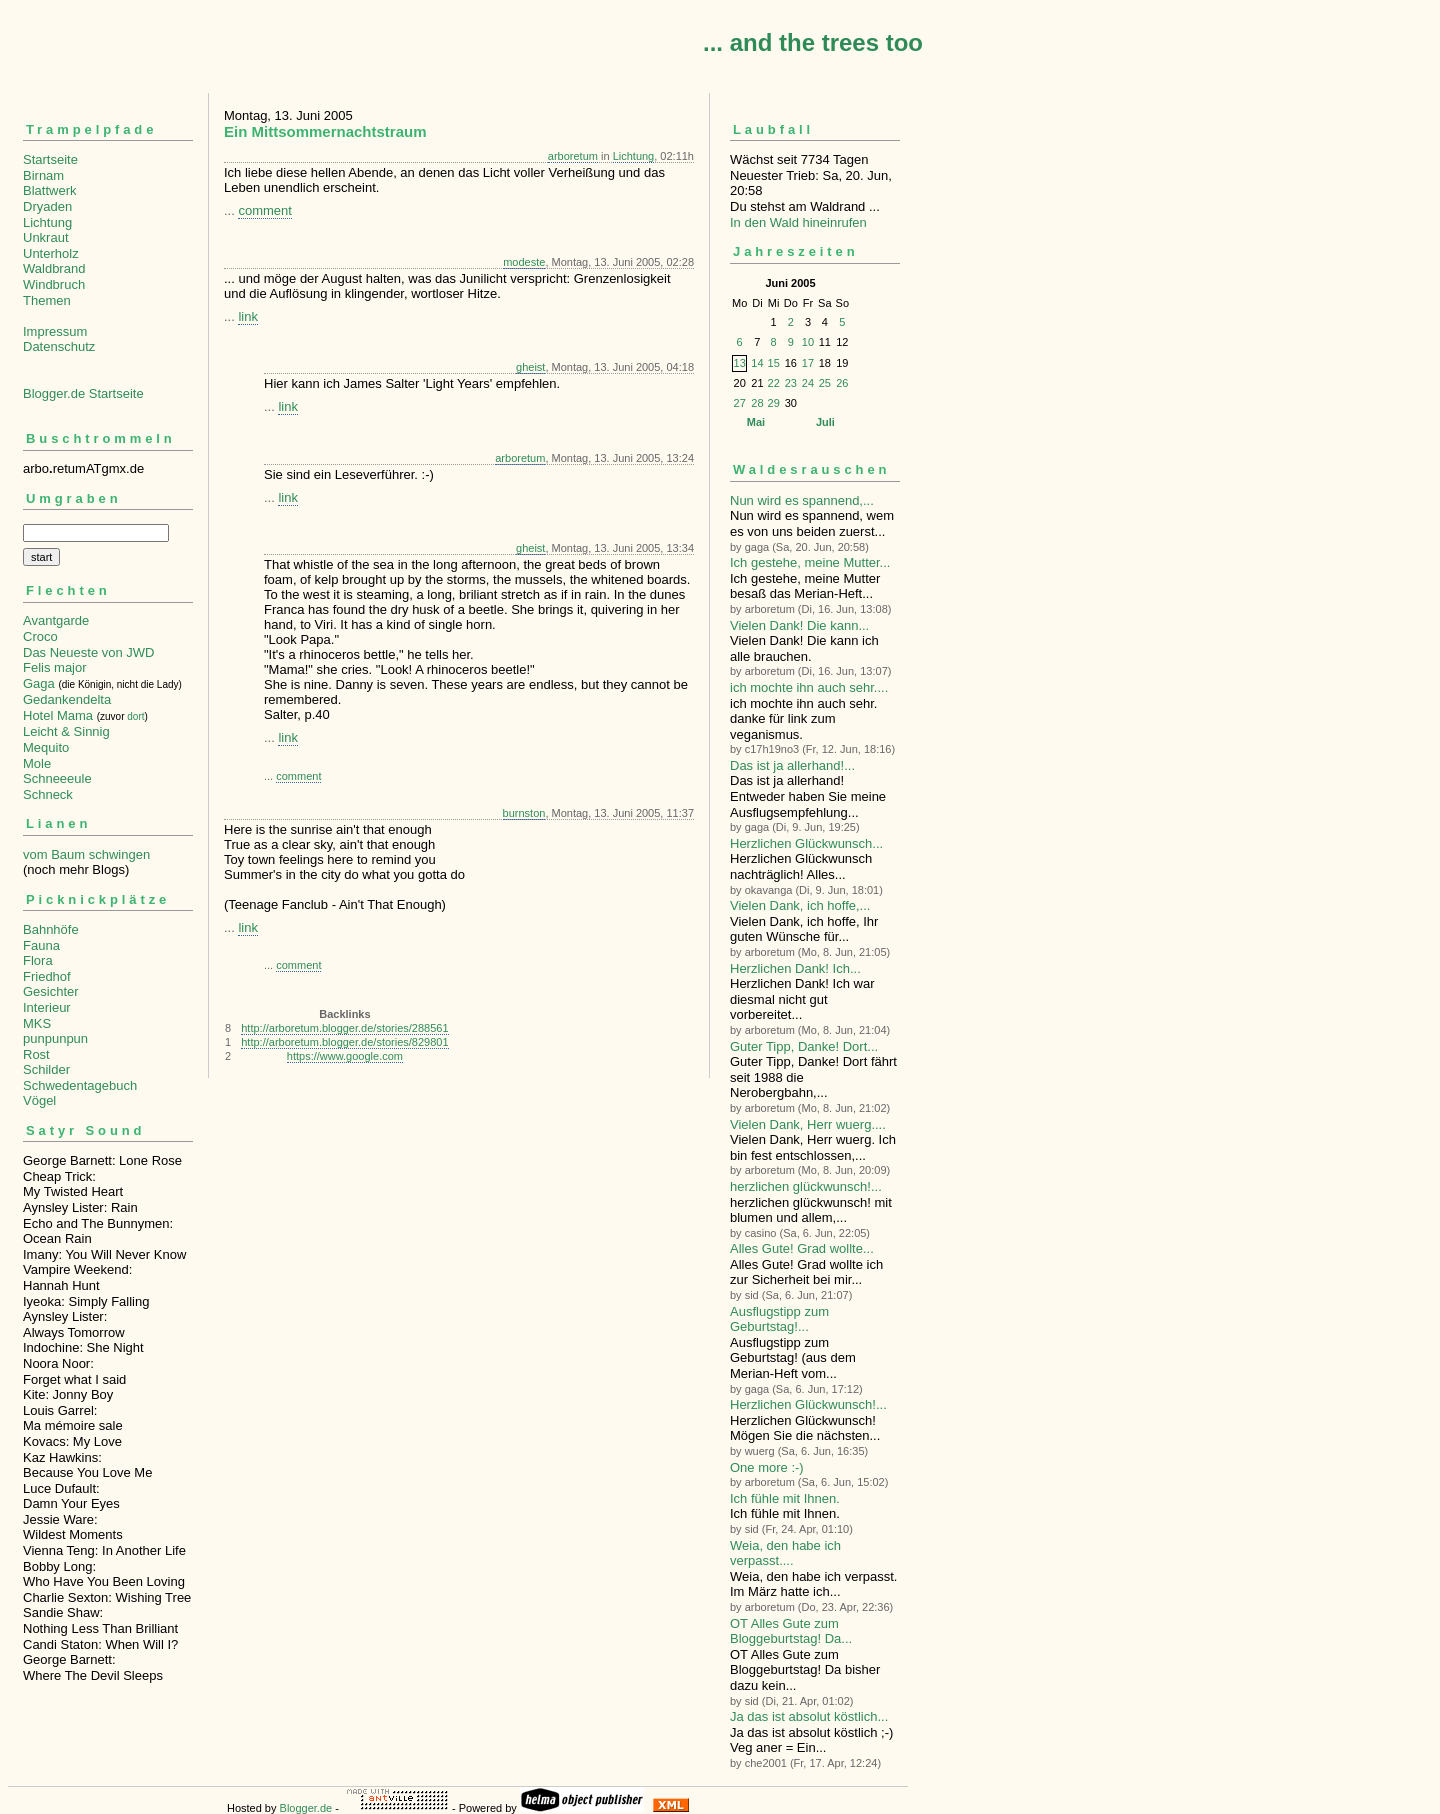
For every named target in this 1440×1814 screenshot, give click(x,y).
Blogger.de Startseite (83, 393)
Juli (825, 422)
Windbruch (54, 284)
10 (808, 342)
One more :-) (767, 1467)
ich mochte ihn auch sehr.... (809, 687)
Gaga (39, 683)
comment (264, 210)
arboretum (573, 156)
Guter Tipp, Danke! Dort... (804, 1046)
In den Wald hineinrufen (798, 222)
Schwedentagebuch (80, 1085)
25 (825, 383)
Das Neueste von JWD (89, 652)
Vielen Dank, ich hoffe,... (800, 905)
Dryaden (47, 206)
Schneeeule (57, 778)
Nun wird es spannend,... (802, 500)
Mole (37, 763)
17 (808, 363)
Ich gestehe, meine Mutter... (810, 562)
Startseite (50, 159)
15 (774, 363)
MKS (37, 1023)
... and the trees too (813, 42)
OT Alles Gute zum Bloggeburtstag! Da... (791, 1631)
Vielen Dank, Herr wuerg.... (808, 1124)
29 (774, 403)
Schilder (46, 1069)
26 (842, 383)
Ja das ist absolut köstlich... (809, 1716)
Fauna (41, 945)
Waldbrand (54, 268)
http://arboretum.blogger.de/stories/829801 (344, 1042)
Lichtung (47, 222)
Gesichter (51, 991)
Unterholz (51, 253)
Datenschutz (59, 346)
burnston (524, 813)
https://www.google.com (345, 1056)
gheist (530, 367)
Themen (47, 300)
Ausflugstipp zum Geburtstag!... (779, 1319)
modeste (524, 262)
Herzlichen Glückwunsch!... (808, 1404)
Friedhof (47, 976)
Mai (756, 422)
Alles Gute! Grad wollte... (802, 1248)
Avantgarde (56, 620)
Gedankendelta (67, 699)
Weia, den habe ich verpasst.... (785, 1553)
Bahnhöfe (51, 929)
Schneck (48, 794)
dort (135, 716)
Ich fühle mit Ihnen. (785, 1498)
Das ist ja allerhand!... (792, 765)
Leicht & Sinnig (66, 731)
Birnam (43, 175)
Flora (38, 960)
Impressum (55, 331)
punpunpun (55, 1038)
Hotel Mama (58, 715)
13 (740, 363)
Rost (36, 1054)
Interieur (47, 1007)
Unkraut (46, 237)
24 (808, 383)
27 (740, 403)
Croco (40, 636)
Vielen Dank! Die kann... (799, 625)
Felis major (55, 667)
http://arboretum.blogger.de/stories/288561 (344, 1028)
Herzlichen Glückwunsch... (806, 843)
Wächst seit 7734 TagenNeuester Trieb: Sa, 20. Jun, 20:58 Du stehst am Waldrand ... (815, 166)
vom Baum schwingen (86, 854)
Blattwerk (49, 190)
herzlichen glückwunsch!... (806, 1186)
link (248, 316)
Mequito (46, 747)
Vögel (39, 1100)
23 (791, 383)
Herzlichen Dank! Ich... (795, 968)
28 (757, 403)
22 (774, 383)
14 (757, 363)
